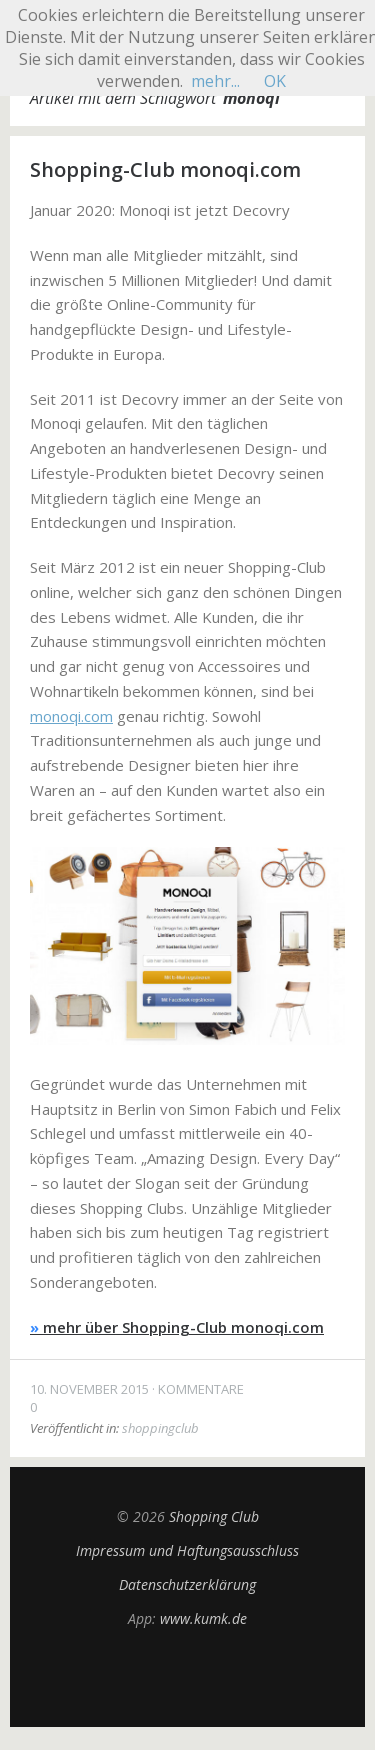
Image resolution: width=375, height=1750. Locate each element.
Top (188, 1677)
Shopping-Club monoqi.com (165, 169)
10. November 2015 (89, 1389)
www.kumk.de (203, 1618)
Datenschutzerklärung (187, 1584)
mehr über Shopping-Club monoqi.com (177, 1327)
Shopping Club (214, 1516)
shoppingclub (160, 1428)
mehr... (215, 81)
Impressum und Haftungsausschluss (187, 1550)
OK (275, 81)
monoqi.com (71, 716)
